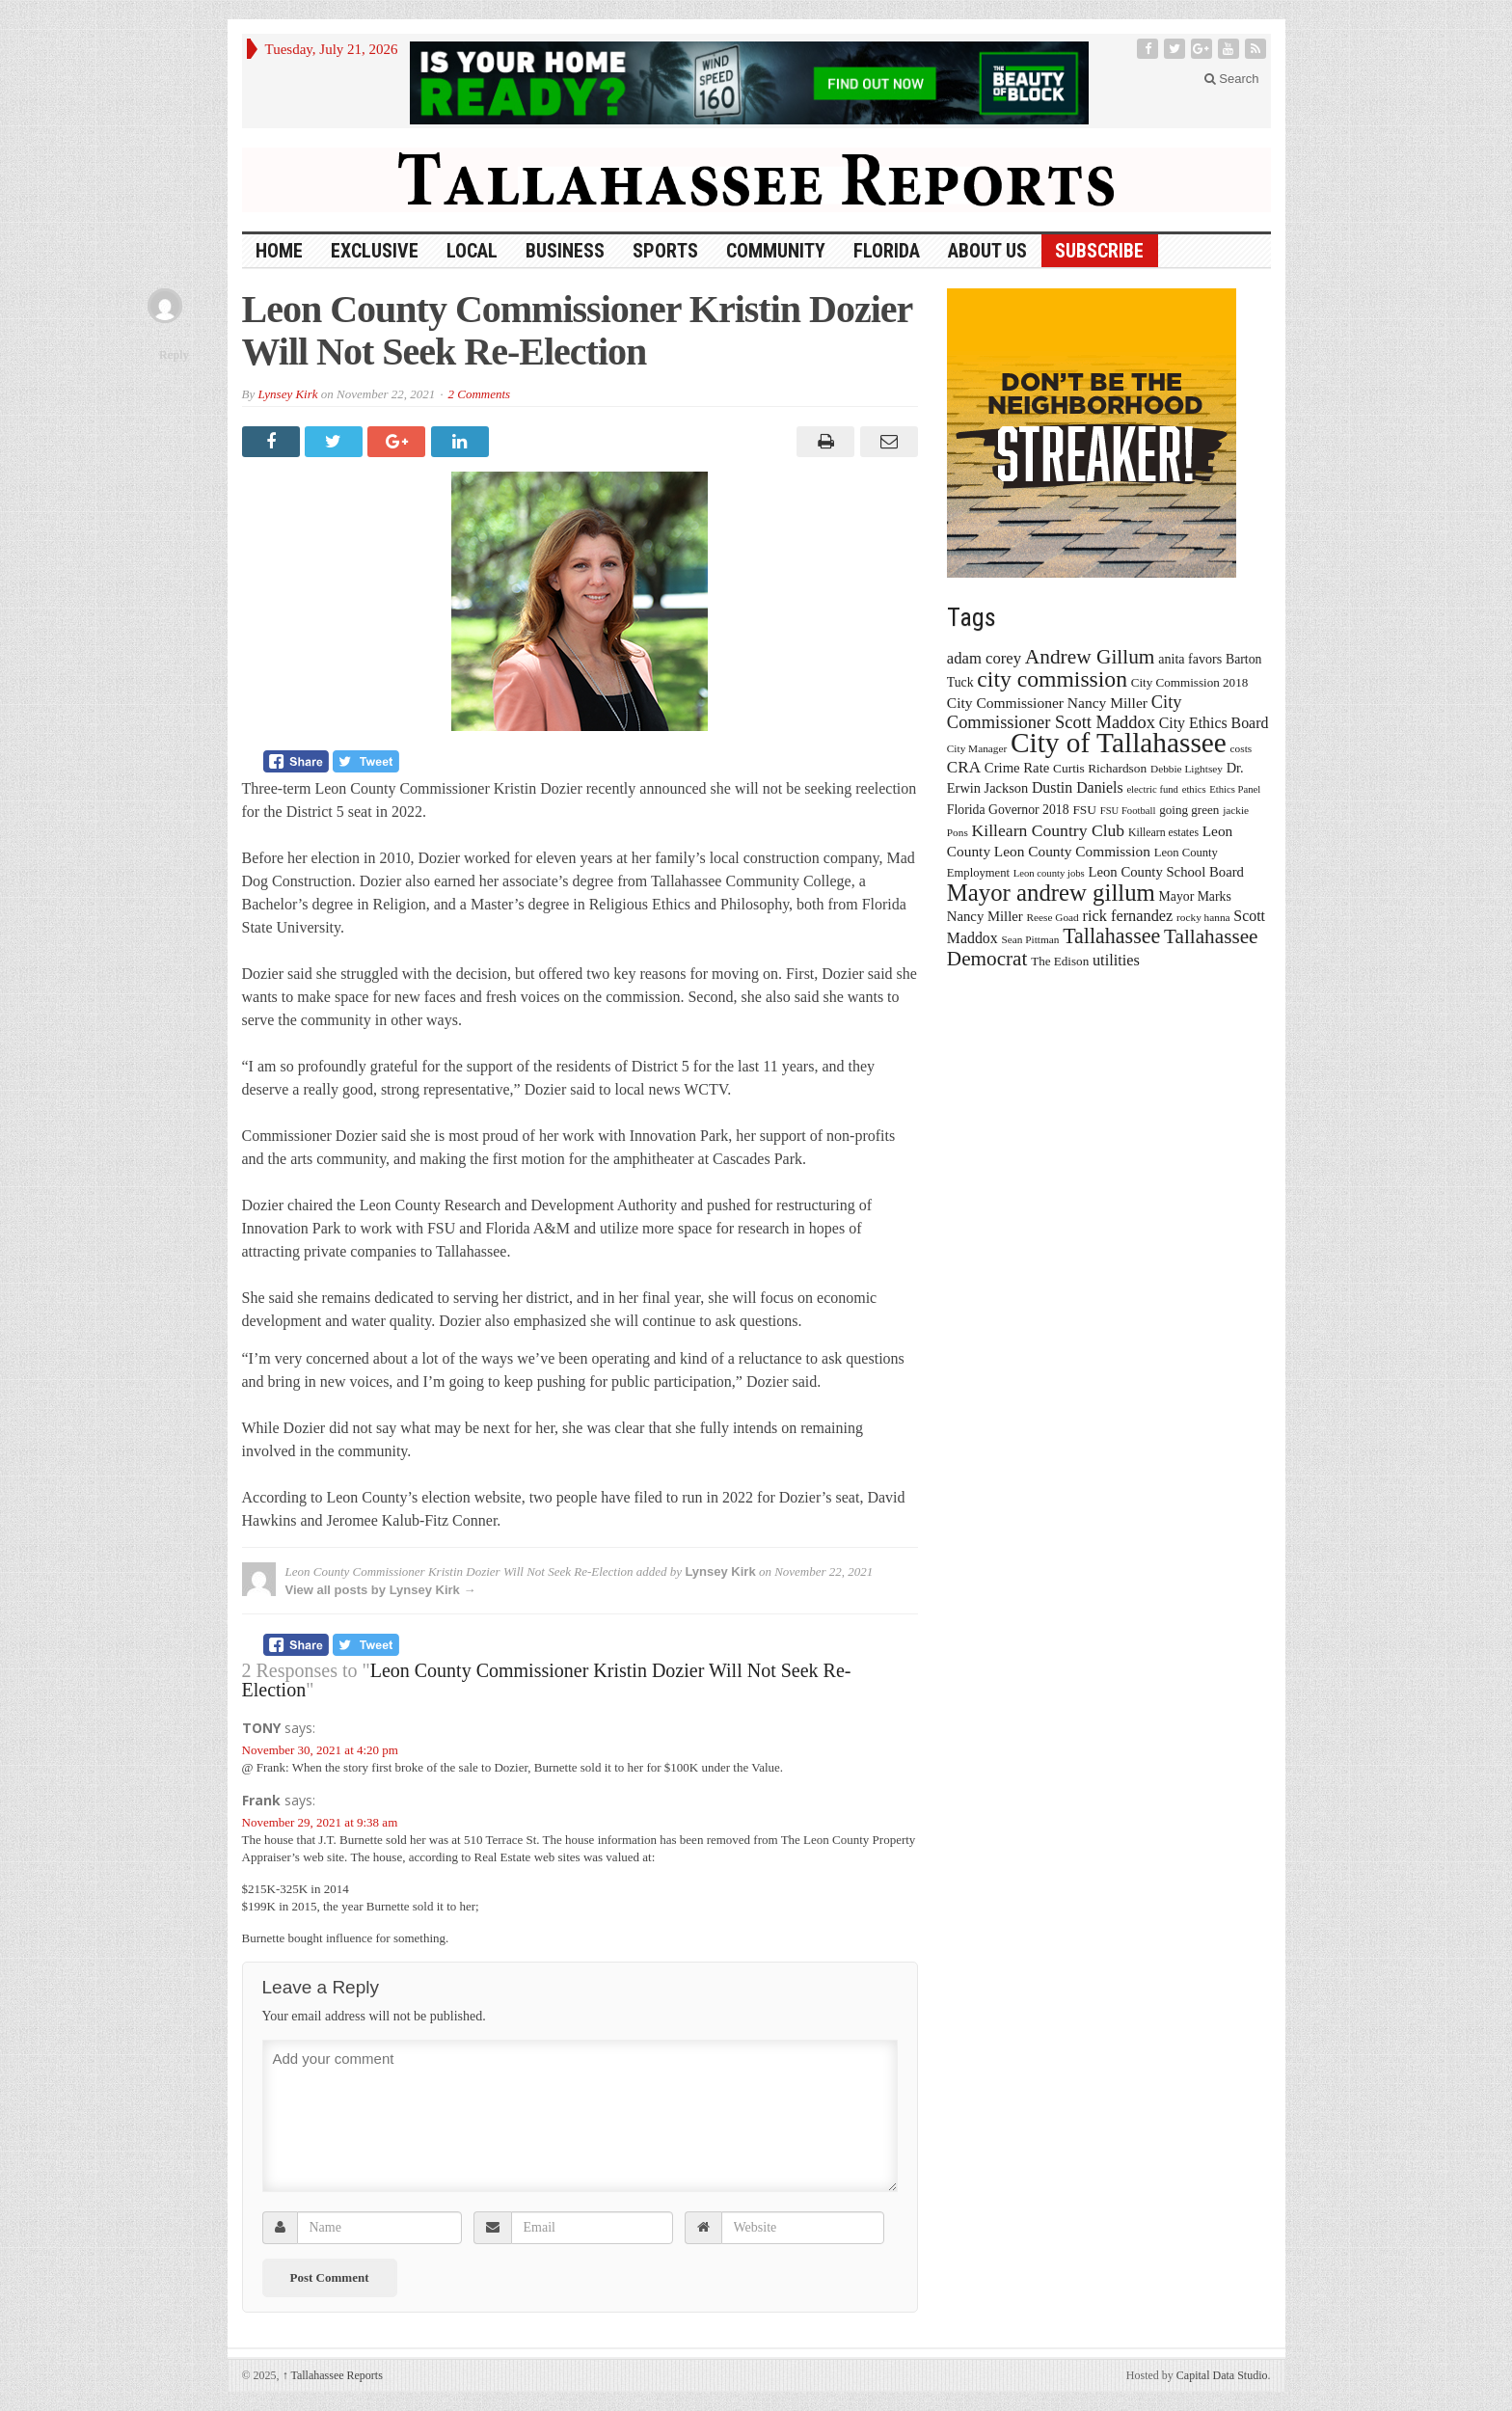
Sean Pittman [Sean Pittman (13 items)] (1030, 939)
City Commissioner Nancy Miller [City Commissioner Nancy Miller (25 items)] (1047, 702)
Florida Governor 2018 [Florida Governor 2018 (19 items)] (1008, 809)
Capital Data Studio (1222, 2375)
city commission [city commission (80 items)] (1052, 678)
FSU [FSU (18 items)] (1084, 809)
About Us (987, 250)
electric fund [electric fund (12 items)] (1152, 789)
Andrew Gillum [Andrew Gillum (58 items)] (1090, 656)
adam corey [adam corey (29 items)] (984, 658)
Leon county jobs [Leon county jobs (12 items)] (1049, 873)
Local (472, 250)
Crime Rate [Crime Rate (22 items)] (1017, 767)
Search (1231, 78)
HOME (279, 250)
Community (775, 250)
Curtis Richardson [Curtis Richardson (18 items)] (1100, 768)
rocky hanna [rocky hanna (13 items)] (1203, 917)
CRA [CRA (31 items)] (964, 767)
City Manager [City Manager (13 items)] (977, 748)
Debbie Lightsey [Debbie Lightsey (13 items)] (1186, 768)
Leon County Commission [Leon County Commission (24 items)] (1072, 851)
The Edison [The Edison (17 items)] (1060, 961)
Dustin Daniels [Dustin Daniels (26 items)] (1077, 787)
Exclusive (374, 250)
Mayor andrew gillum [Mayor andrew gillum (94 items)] (1051, 893)
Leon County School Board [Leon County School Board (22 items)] (1165, 872)
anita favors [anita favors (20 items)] (1190, 658)
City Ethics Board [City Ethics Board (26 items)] (1214, 723)
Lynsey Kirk (287, 394)
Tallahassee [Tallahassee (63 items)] (1111, 936)
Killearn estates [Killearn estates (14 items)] (1163, 832)
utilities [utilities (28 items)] (1116, 960)
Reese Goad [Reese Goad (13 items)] (1052, 917)
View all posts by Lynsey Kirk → (380, 1590)
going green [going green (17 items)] (1189, 809)
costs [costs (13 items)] (1241, 748)
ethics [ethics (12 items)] (1194, 789)
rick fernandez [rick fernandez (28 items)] (1128, 916)
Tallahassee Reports (333, 2375)
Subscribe (1099, 250)
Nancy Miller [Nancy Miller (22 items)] (985, 916)
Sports (665, 250)
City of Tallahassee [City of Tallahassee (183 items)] (1119, 742)
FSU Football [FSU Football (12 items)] (1128, 810)
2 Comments (478, 394)
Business (565, 250)
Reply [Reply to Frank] (174, 354)
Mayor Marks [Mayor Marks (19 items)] (1195, 896)
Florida (886, 250)
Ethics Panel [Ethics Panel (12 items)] (1234, 789)
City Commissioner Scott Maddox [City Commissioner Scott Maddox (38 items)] (1064, 712)
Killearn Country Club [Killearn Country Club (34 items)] (1048, 830)
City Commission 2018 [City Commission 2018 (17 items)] (1190, 682)
